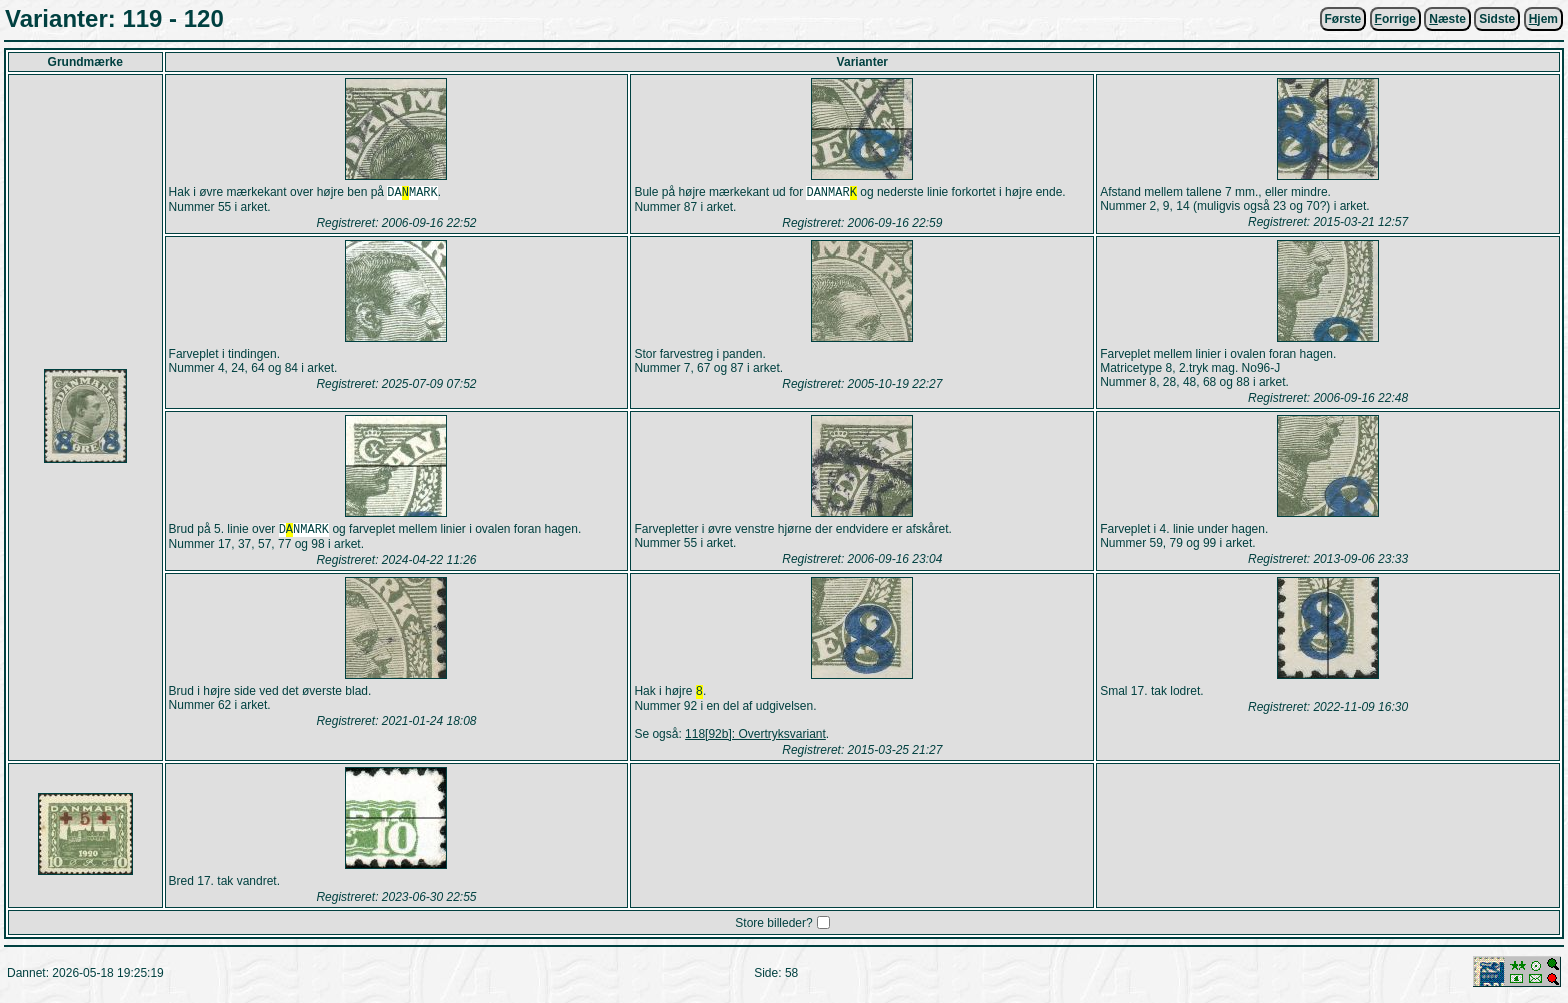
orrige (1395, 19)
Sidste (1497, 19)
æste (1447, 19)
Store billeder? (773, 929)
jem (1543, 19)
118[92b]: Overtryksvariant (755, 740)
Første (1343, 19)
